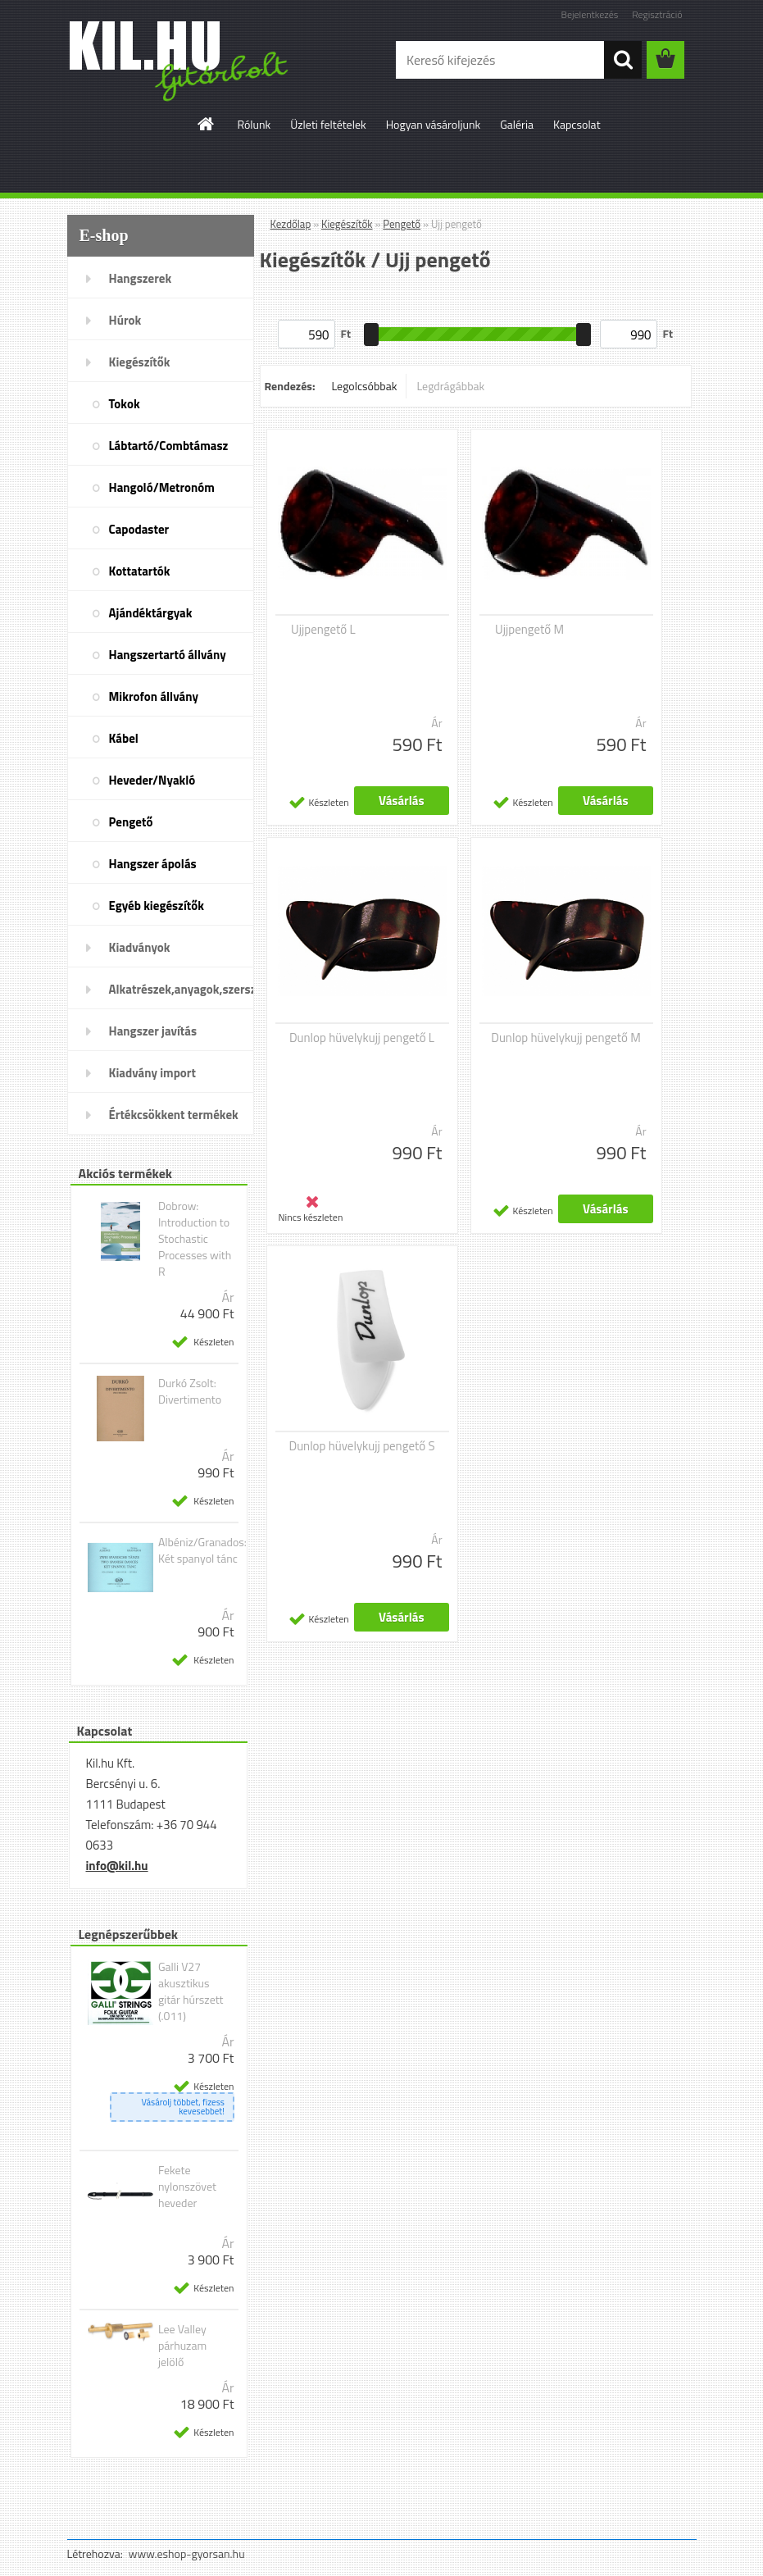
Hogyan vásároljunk (433, 124)
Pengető (131, 821)
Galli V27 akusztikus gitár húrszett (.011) (191, 1991)
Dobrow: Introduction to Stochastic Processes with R (194, 1239)
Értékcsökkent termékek (173, 1114)
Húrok (125, 320)
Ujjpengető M (529, 629)
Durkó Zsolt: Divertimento (189, 1391)
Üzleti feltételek (328, 124)
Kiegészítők (139, 362)
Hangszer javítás (153, 1031)
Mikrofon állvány (153, 696)
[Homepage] (206, 124)
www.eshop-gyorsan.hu (187, 2553)
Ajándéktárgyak (151, 612)
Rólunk (253, 124)
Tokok (124, 403)
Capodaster (139, 529)
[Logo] (180, 61)
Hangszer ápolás (153, 863)
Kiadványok (139, 947)
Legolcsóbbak (364, 385)
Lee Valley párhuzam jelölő (182, 2345)
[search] (623, 60)
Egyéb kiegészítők (156, 905)
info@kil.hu (117, 1865)
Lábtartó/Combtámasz (169, 445)
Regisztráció (657, 14)
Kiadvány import (152, 1072)
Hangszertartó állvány (167, 654)
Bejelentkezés (590, 14)
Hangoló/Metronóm (162, 487)
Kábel (124, 738)
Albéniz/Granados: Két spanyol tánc (202, 1550)
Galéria (517, 124)
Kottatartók (139, 571)
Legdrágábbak (450, 385)
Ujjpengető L (323, 629)
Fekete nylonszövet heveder (187, 2186)
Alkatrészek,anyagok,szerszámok (181, 989)
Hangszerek (140, 278)
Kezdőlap (290, 224)
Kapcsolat (577, 124)
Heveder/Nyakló (152, 780)
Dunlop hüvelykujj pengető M (566, 1038)
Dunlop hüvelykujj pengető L (361, 1038)
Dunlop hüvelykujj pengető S (361, 1446)
